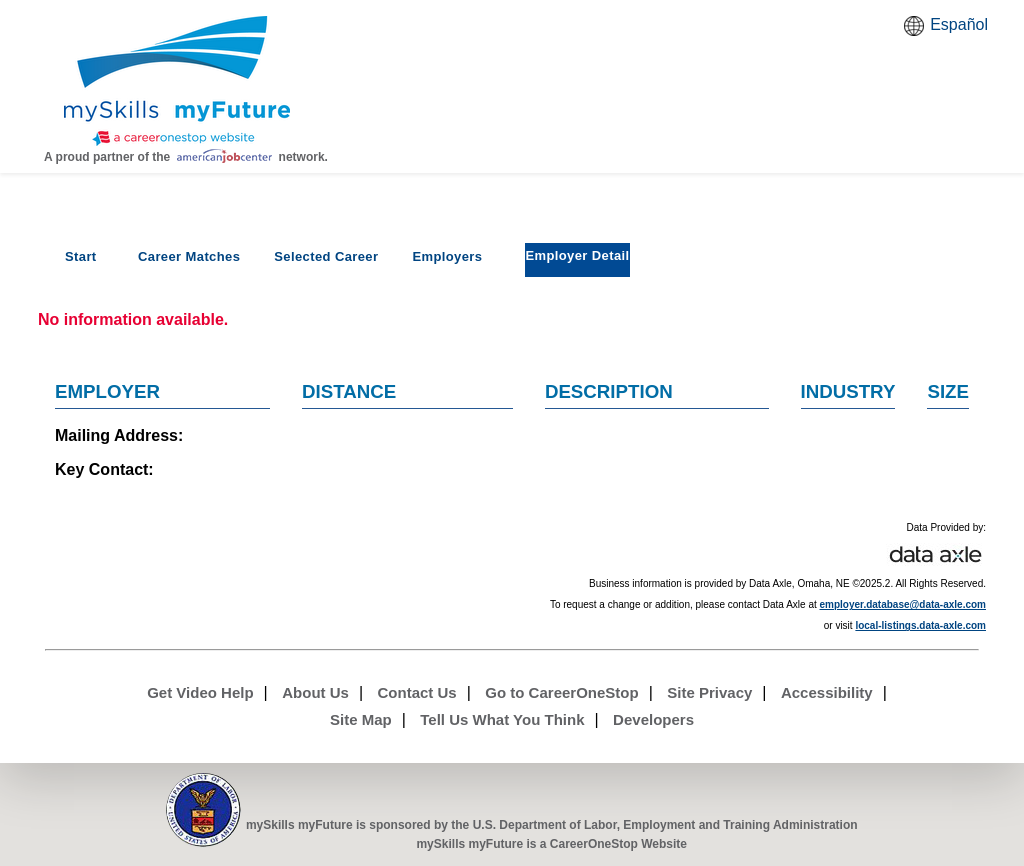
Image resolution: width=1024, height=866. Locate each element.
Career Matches (189, 256)
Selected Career (326, 256)
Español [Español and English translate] (959, 24)
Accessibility (827, 692)
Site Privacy (709, 692)
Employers (447, 256)
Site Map (361, 719)
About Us (315, 692)
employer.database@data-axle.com (903, 604)
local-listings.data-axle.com (920, 625)
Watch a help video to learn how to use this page (968, 119)
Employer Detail (577, 255)
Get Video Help (200, 692)
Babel (917, 32)
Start (81, 256)
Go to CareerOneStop (561, 692)
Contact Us (417, 692)
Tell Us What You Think (502, 719)
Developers (653, 719)
